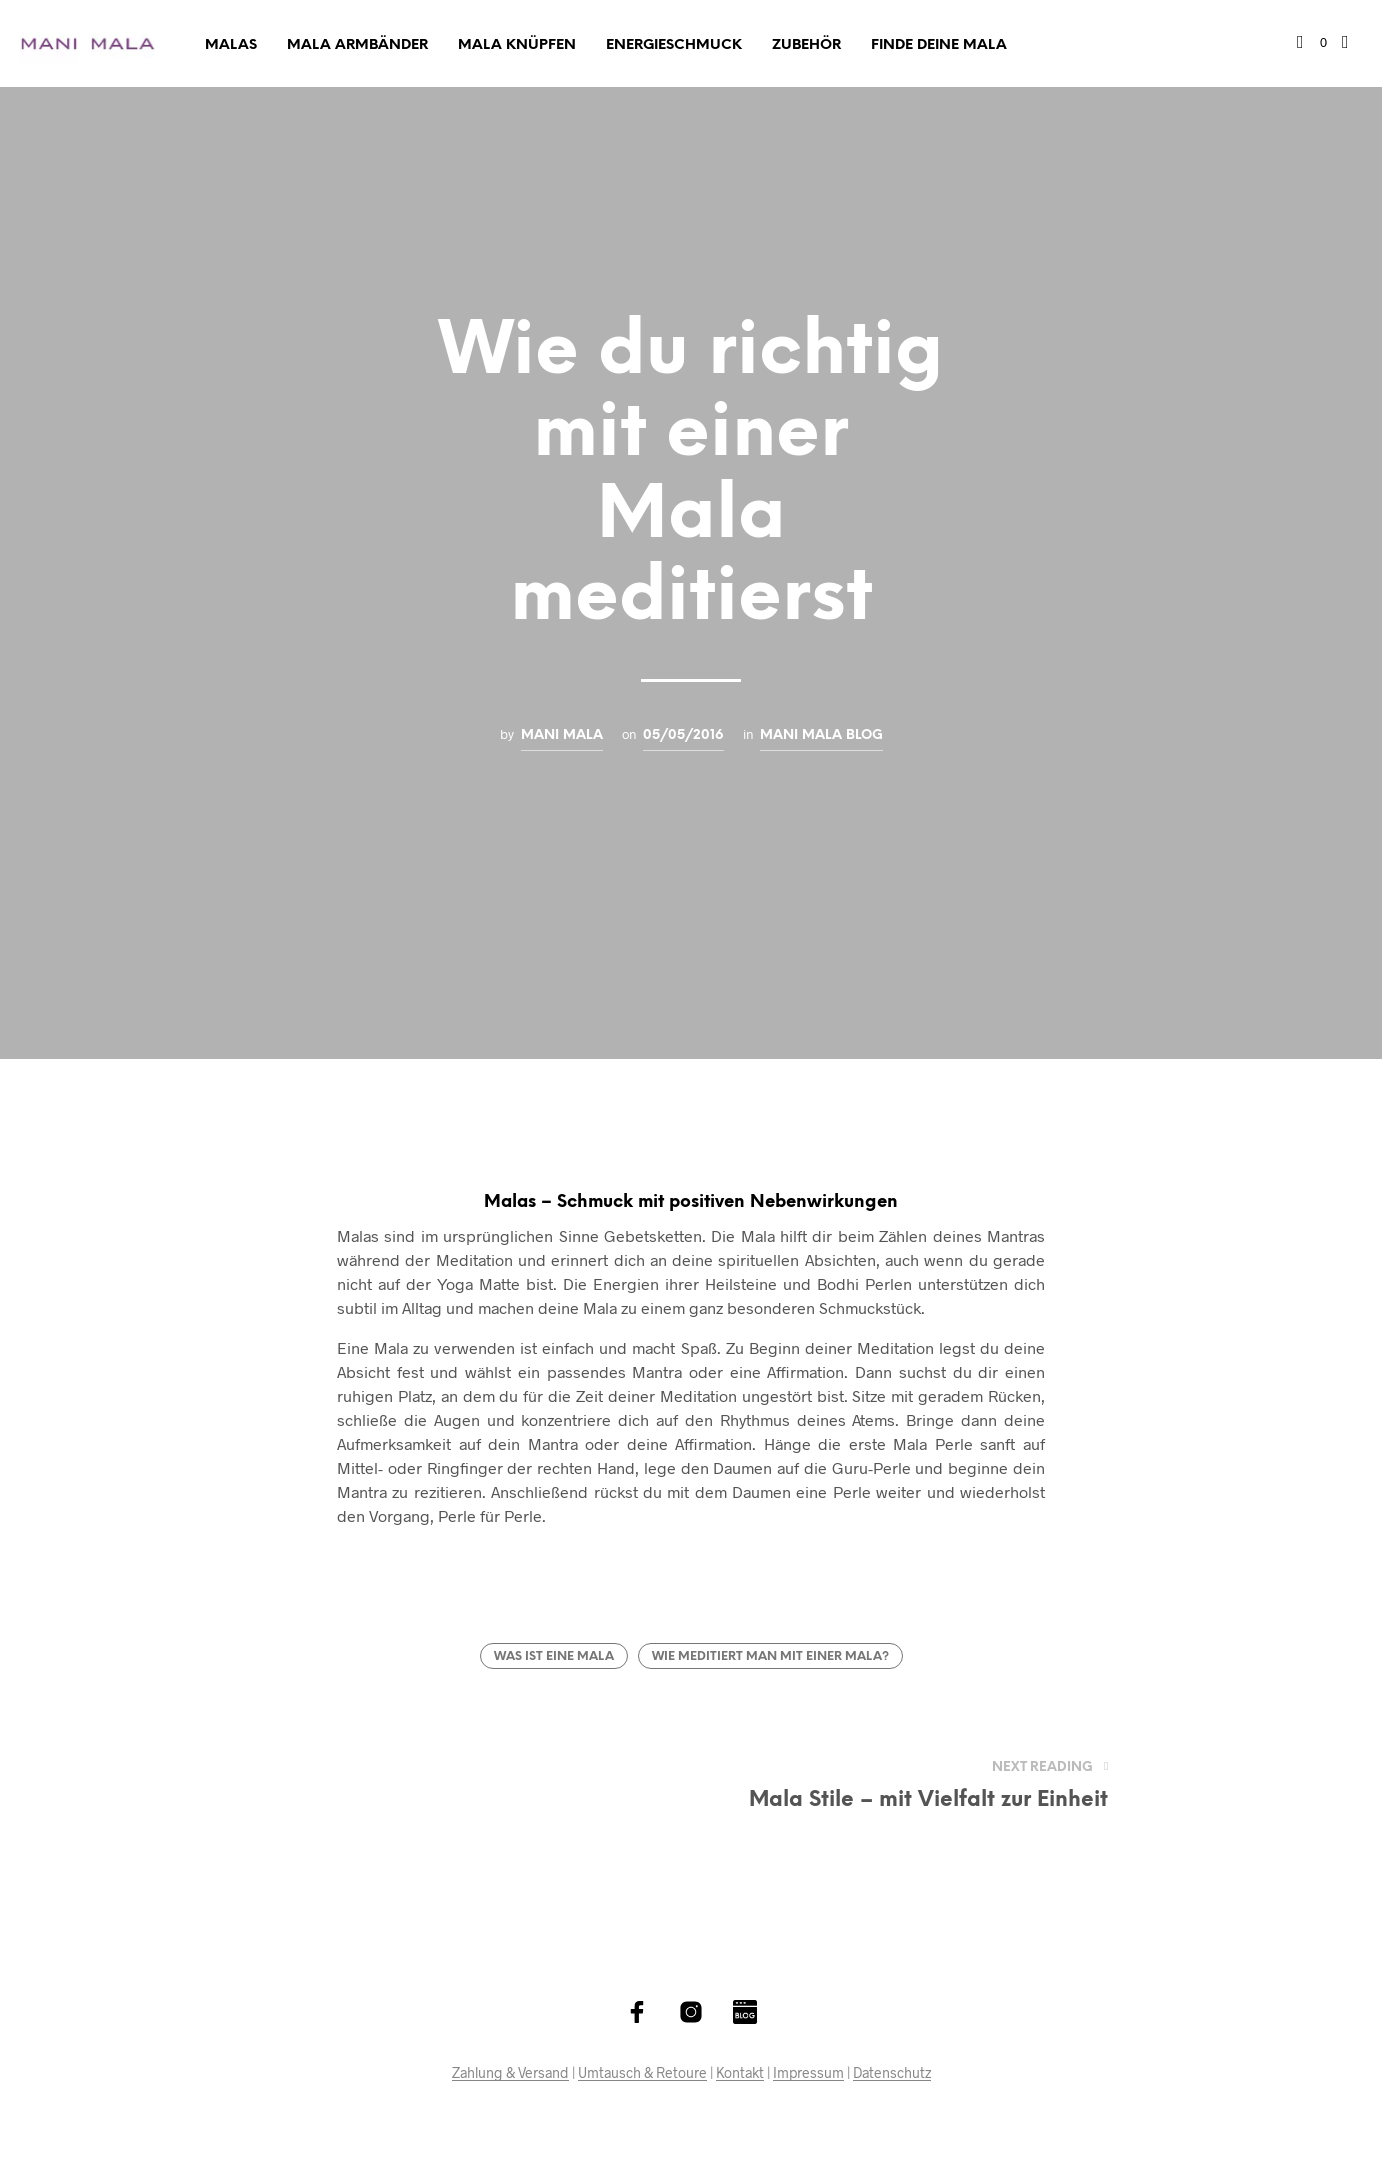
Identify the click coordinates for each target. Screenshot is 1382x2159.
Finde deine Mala (939, 45)
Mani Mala (562, 735)
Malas (231, 45)
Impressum (808, 2073)
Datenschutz (892, 2073)
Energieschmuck (674, 45)
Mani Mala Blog (821, 735)
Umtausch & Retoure (642, 2073)
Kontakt (740, 2073)
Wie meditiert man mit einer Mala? (770, 1656)
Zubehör (806, 45)
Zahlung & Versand (510, 2073)
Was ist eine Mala (554, 1656)
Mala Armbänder (357, 45)
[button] (1312, 43)
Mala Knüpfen (517, 45)
